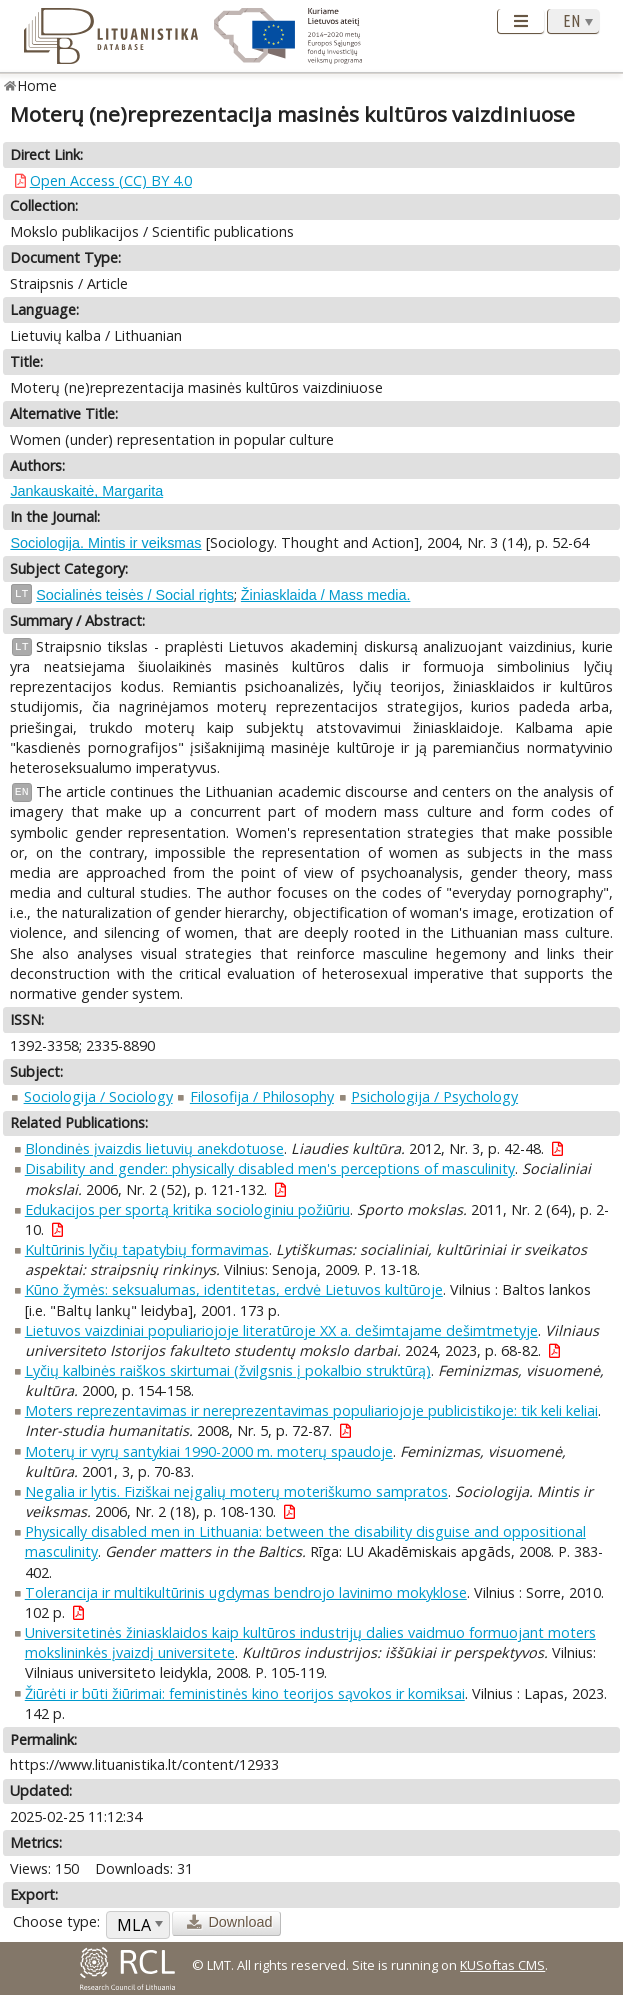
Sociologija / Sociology (98, 1096)
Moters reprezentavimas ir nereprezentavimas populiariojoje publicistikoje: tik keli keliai (311, 1410)
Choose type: (56, 1921)
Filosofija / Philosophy (262, 1096)
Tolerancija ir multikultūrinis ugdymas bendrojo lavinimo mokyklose (246, 1592)
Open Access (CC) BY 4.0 (111, 180)
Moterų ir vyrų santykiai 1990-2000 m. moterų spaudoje (209, 1451)
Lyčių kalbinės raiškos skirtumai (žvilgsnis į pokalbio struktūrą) (228, 1370)
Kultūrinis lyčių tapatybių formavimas (147, 1249)
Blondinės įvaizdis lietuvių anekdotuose (154, 1148)
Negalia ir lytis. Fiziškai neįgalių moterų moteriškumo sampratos (236, 1491)
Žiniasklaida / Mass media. (326, 595)
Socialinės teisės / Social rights (135, 595)
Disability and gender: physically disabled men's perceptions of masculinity (270, 1168)
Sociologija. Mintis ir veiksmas (105, 543)
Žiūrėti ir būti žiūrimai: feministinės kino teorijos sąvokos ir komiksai (245, 1693)
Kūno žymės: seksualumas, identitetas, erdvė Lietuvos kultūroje (234, 1289)
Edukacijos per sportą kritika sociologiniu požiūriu (187, 1209)
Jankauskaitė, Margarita (86, 491)
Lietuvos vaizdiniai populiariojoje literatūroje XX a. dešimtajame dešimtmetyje (281, 1330)
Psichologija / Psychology (434, 1096)
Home (37, 85)
